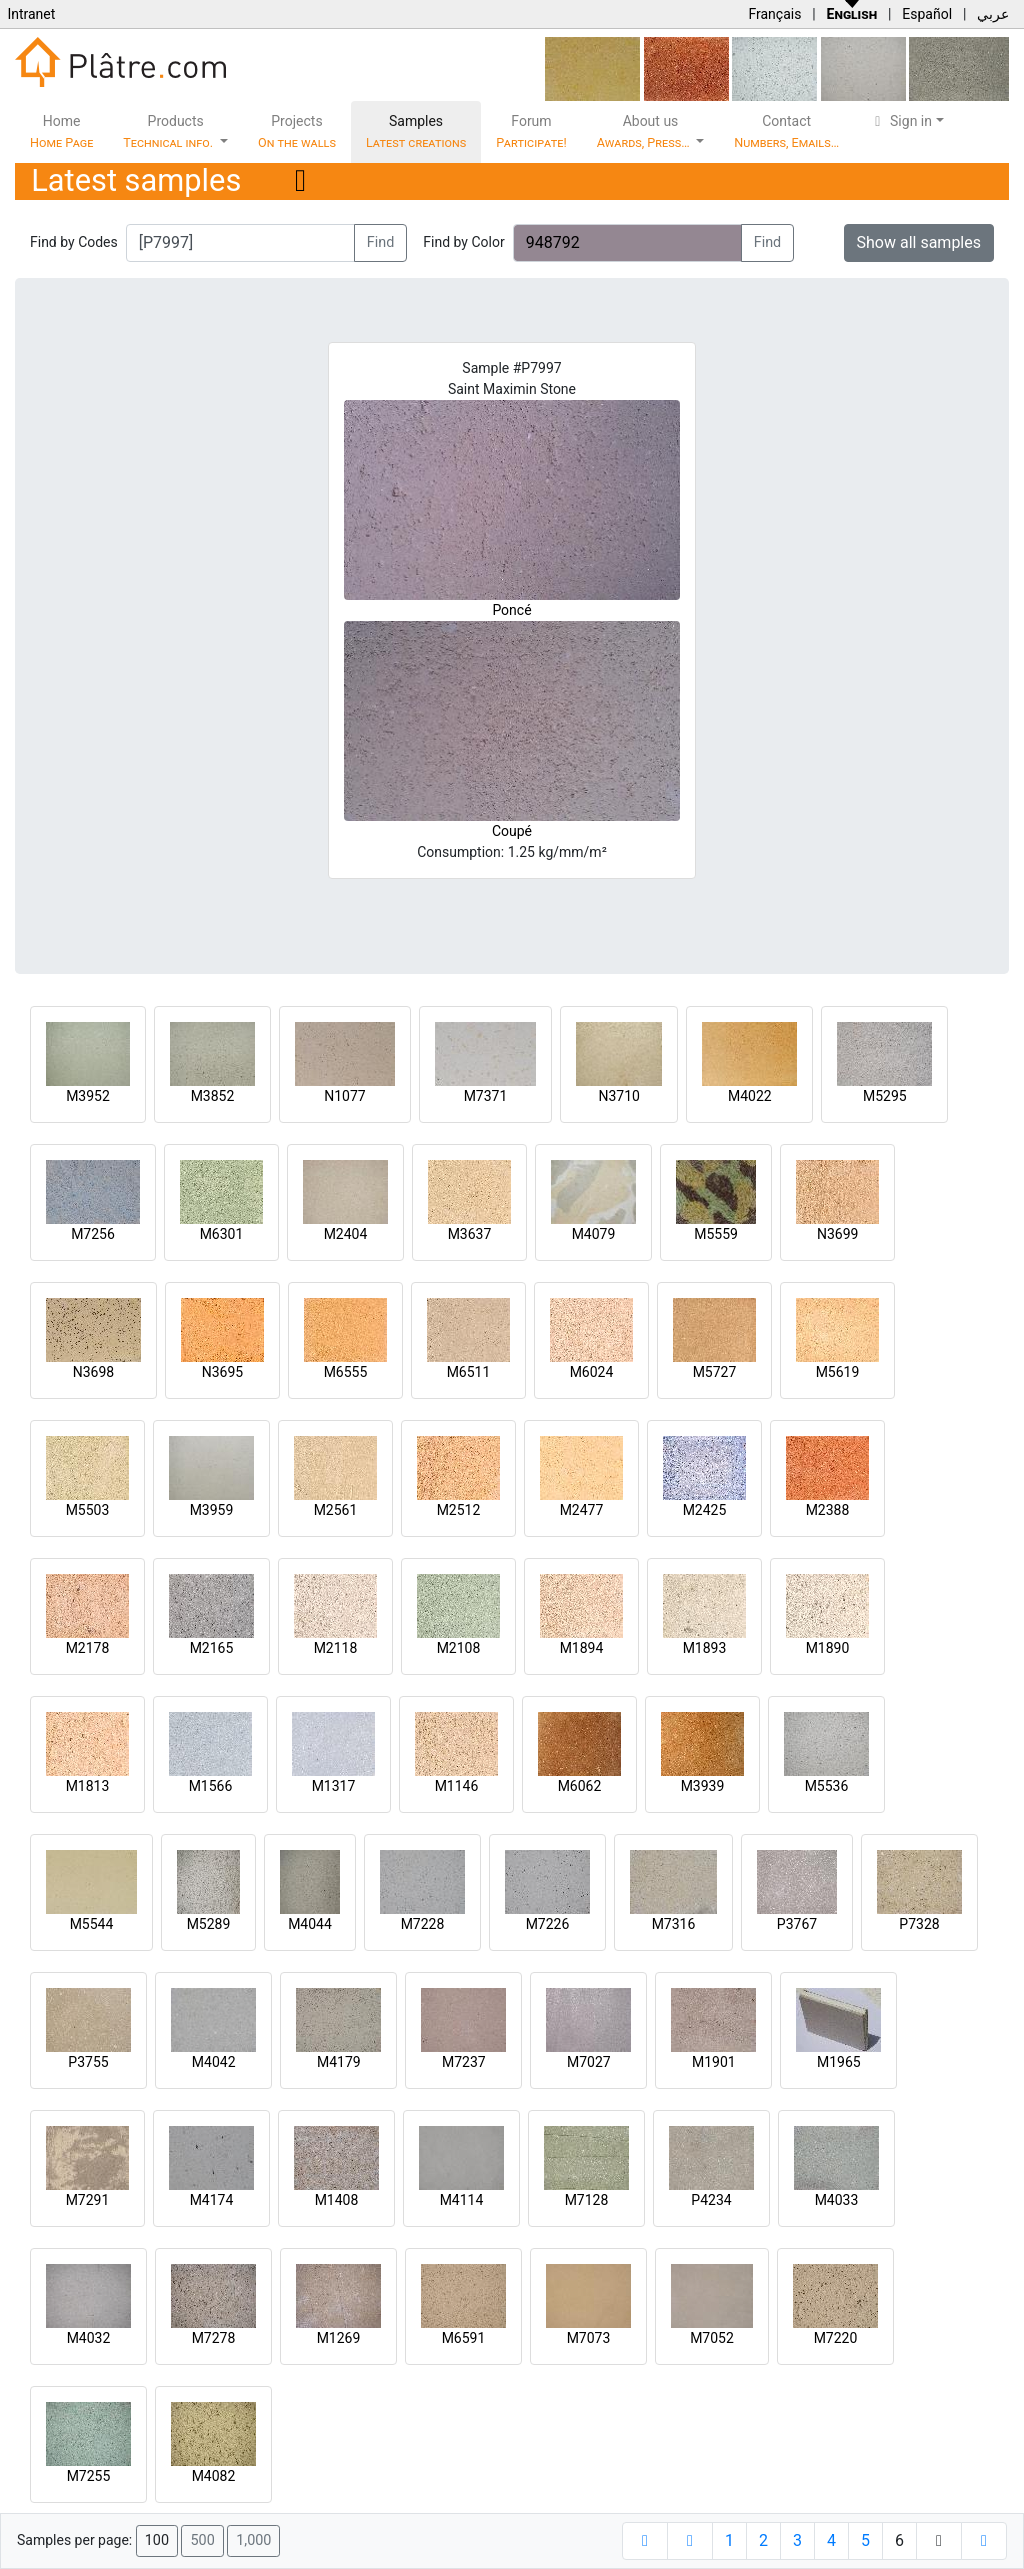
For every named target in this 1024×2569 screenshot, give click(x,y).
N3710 (618, 1096)
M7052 (712, 2338)
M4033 (837, 2200)
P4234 (711, 2200)
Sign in (900, 121)
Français (774, 14)
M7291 (88, 2200)
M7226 (548, 1924)
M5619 (838, 1372)
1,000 (253, 2540)
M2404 (346, 1234)
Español (927, 14)
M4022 (750, 1096)
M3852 (213, 1096)
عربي (993, 14)
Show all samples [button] (919, 242)
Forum (531, 131)
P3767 (797, 1924)
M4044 (310, 1924)
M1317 (334, 1786)
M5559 (716, 1234)
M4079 (594, 1234)
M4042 (214, 2062)
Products (169, 131)
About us (645, 131)
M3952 (88, 1096)
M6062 (580, 1786)
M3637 (470, 1234)
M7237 (464, 2062)
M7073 (589, 2338)
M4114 (462, 2200)
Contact (786, 131)
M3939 (703, 1786)
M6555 (346, 1372)
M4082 (214, 2476)
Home (61, 131)
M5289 (209, 1924)
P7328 (919, 1924)
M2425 (705, 1510)
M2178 (88, 1648)
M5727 (715, 1372)
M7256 (93, 1234)
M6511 (469, 1372)
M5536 (827, 1786)
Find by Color (463, 242)
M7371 (486, 1096)
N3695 (222, 1372)
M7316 (674, 1924)
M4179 (339, 2062)
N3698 (93, 1372)
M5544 (92, 1924)
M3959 (212, 1510)
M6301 (222, 1234)
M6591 (464, 2338)
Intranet (31, 14)
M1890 (828, 1648)
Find (381, 242)
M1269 (339, 2338)
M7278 (214, 2338)
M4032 (89, 2338)
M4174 (212, 2200)
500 (202, 2540)
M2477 (582, 1510)
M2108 (459, 1648)
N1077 (344, 1096)
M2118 (336, 1648)
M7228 (423, 1924)
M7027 (589, 2062)
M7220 (836, 2338)
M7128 (587, 2200)
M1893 (705, 1648)
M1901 (714, 2062)
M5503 (88, 1510)
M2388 (828, 1510)
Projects (297, 131)
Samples (416, 131)
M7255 (89, 2476)
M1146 (457, 1786)
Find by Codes (74, 242)
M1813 (88, 1786)
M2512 (459, 1510)
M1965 (839, 2062)
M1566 (211, 1786)
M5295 (885, 1096)
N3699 (837, 1234)
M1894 (582, 1648)
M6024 (592, 1372)
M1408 (337, 2200)
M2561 (336, 1510)
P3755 (88, 2062)
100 (157, 2540)
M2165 (212, 1648)
